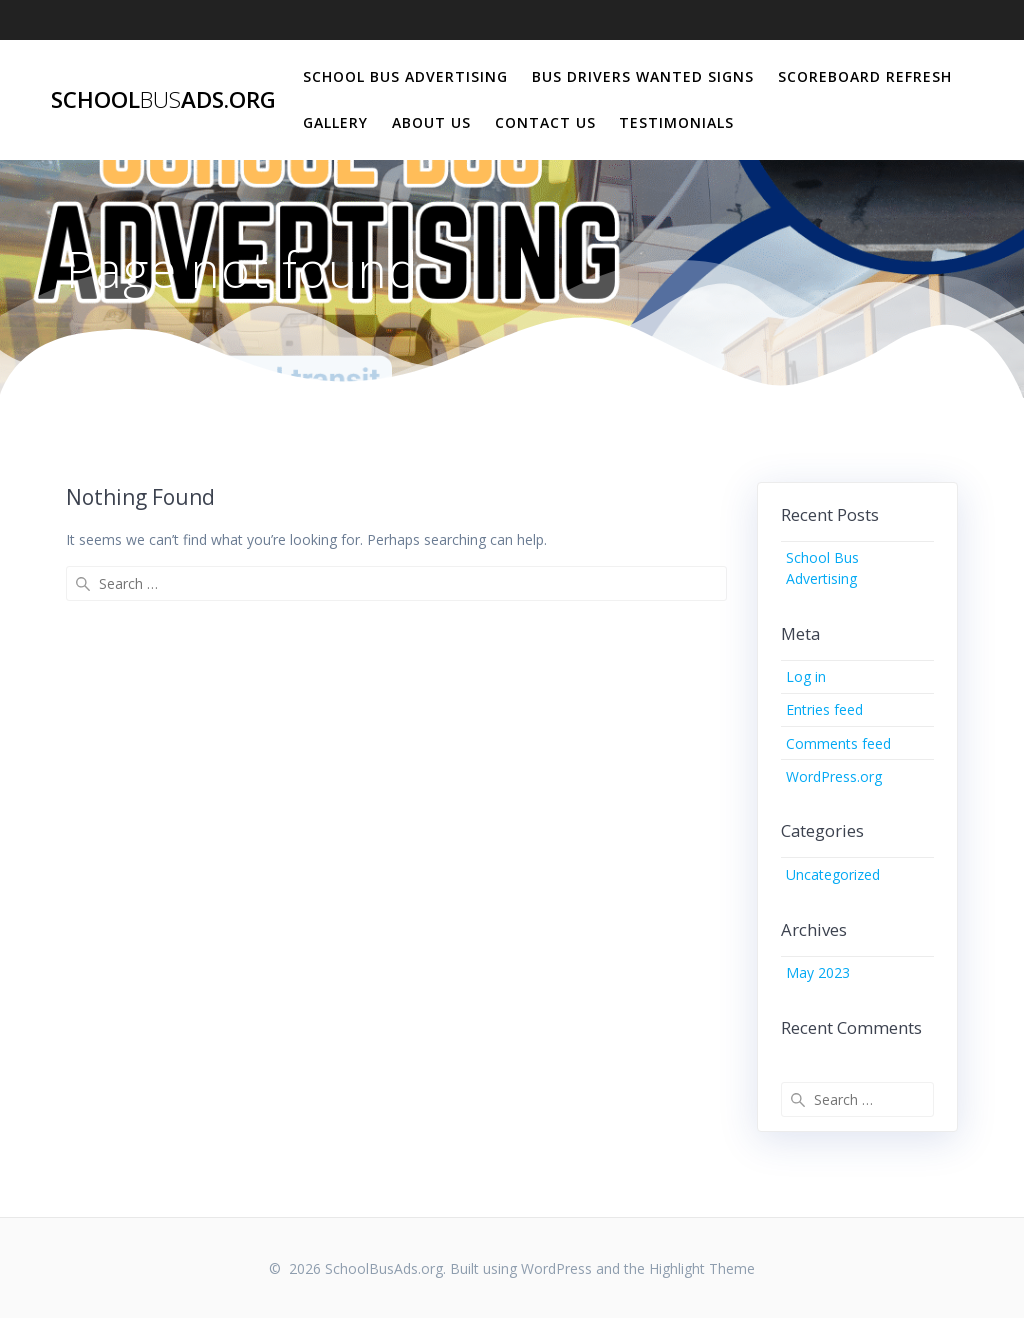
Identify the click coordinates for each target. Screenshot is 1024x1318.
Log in (806, 676)
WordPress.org (834, 776)
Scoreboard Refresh (865, 76)
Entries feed (824, 709)
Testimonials (676, 122)
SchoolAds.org (163, 100)
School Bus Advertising (405, 76)
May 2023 (818, 972)
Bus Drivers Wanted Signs (643, 76)
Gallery (335, 122)
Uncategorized (833, 874)
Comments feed (838, 743)
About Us (431, 122)
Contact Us (545, 122)
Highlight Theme (702, 1268)
